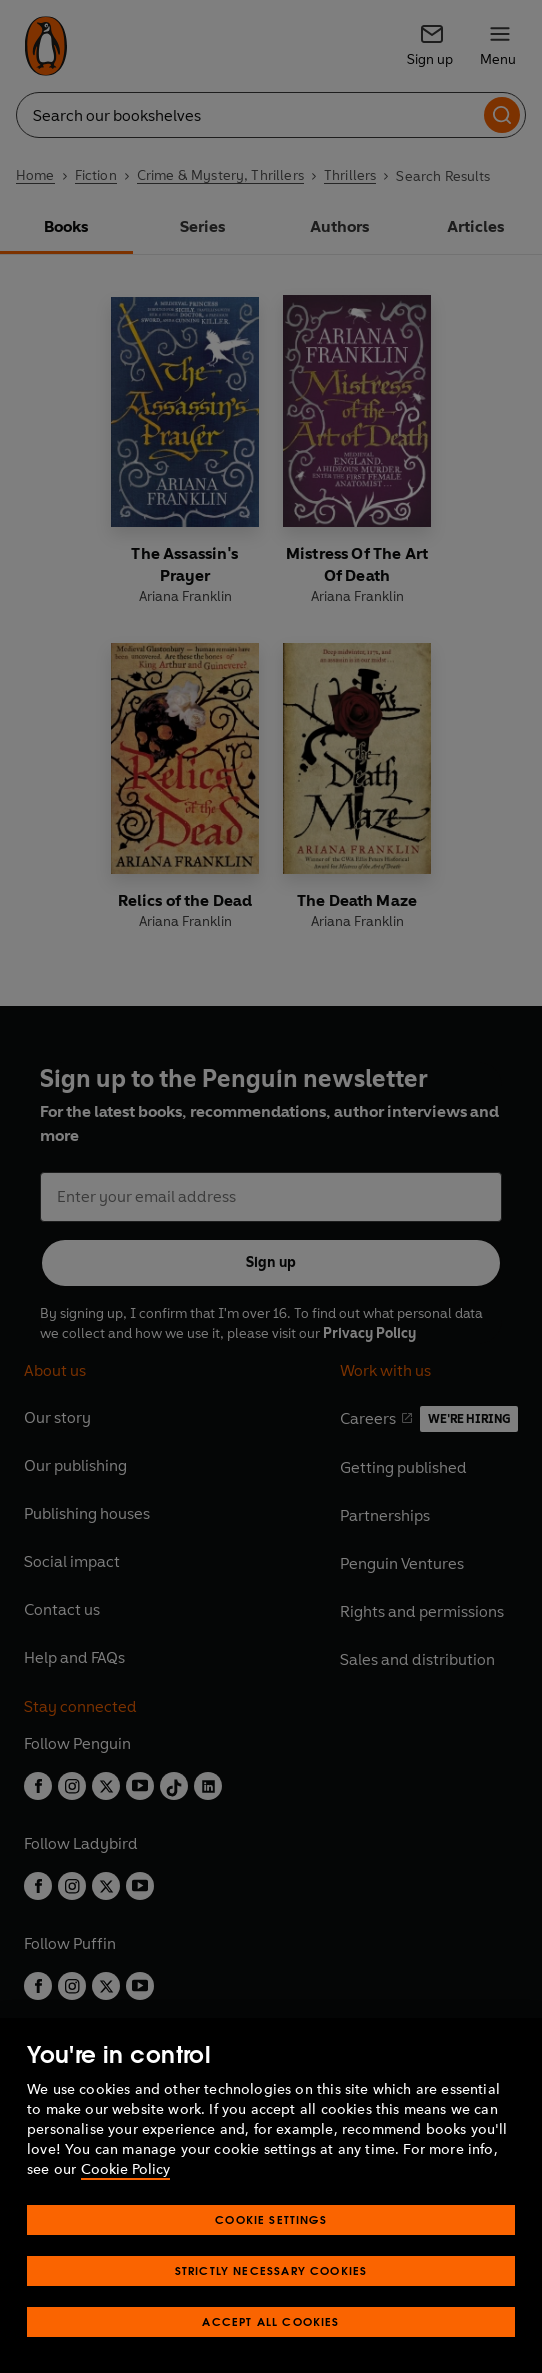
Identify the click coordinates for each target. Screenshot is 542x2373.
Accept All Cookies (270, 2321)
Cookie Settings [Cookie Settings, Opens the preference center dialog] (271, 2219)
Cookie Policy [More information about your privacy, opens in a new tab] (125, 2169)
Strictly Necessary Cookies (271, 2270)
